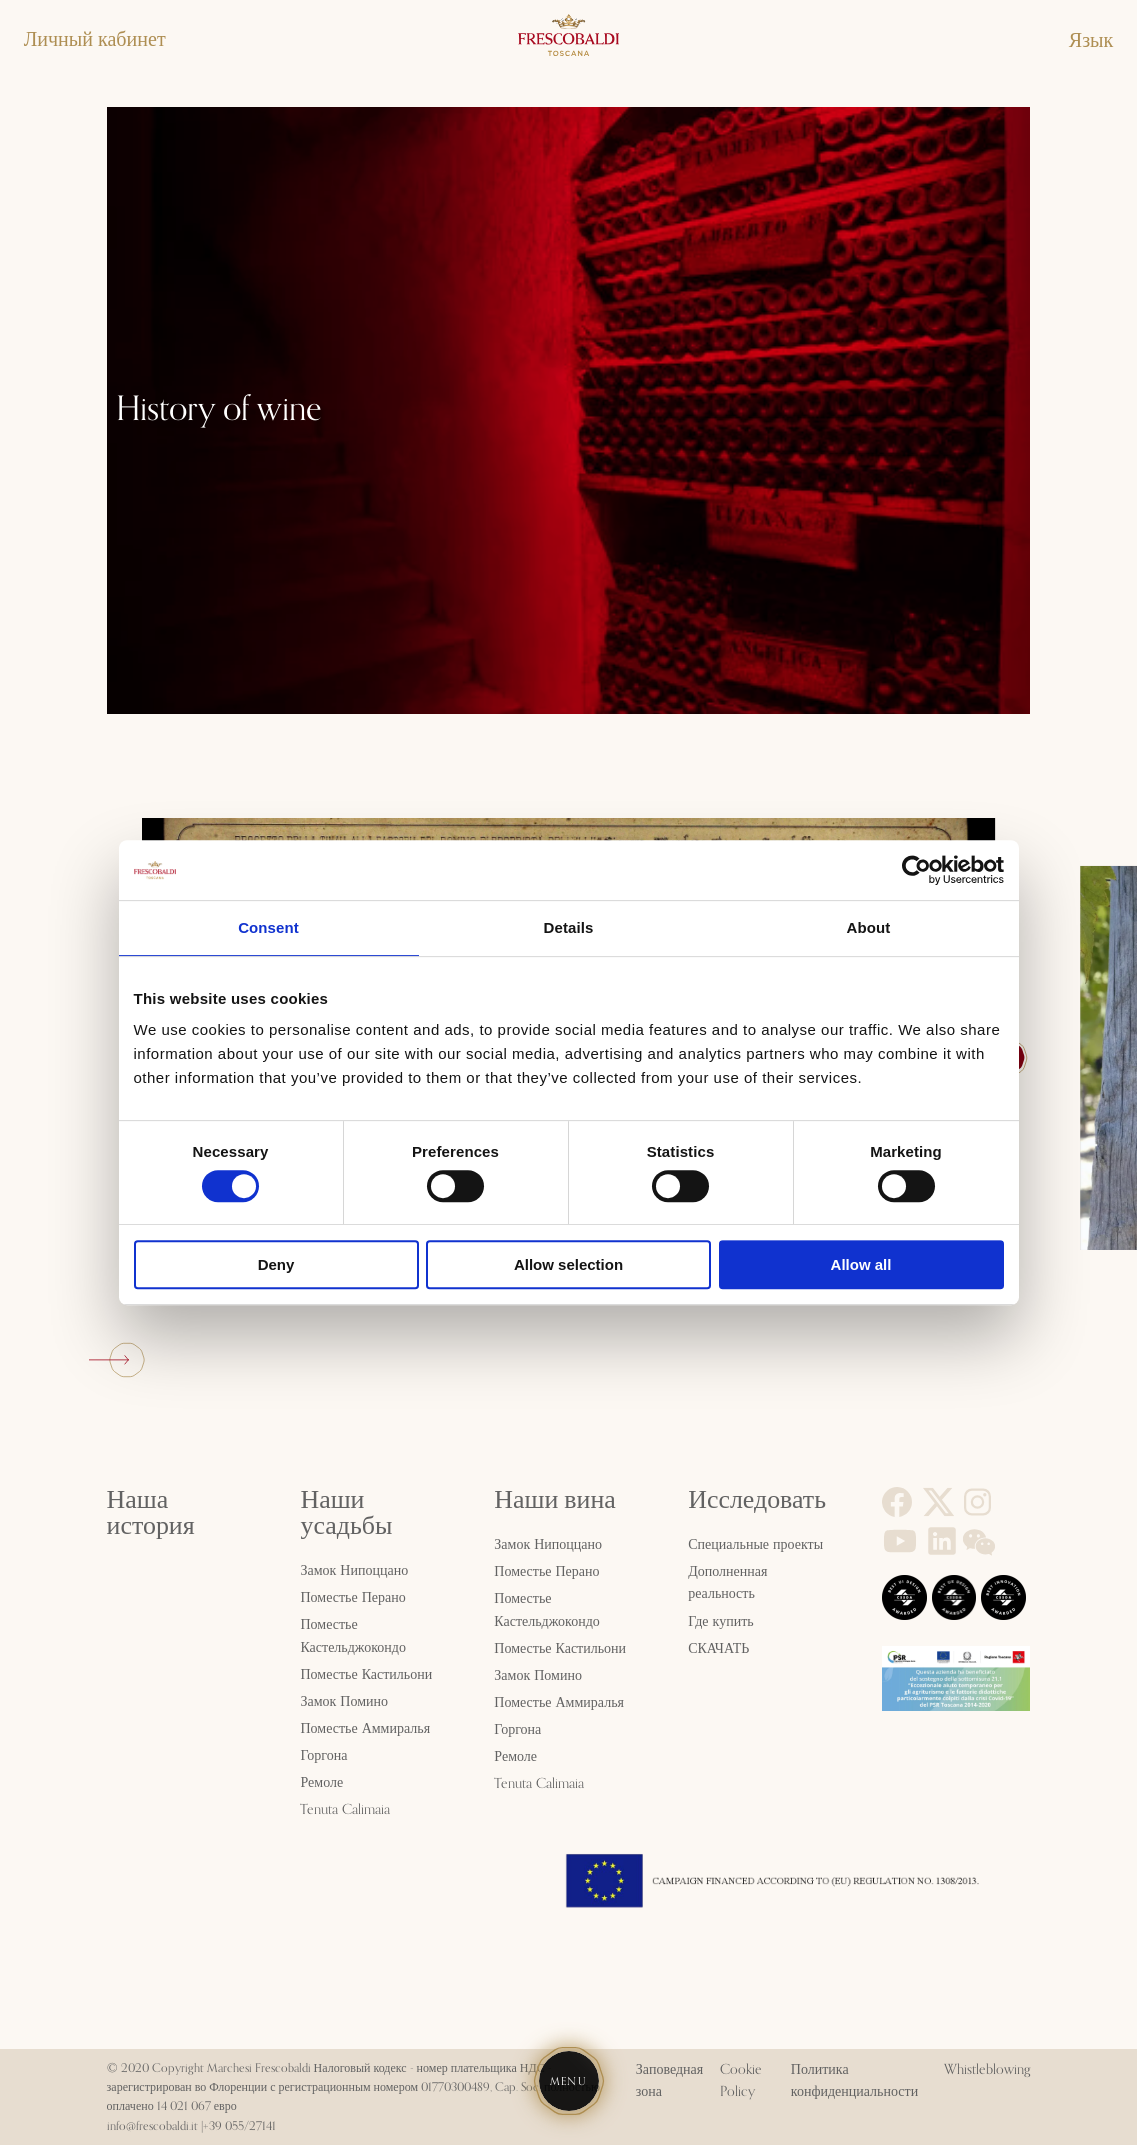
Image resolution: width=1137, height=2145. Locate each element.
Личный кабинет (95, 40)
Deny (276, 1264)
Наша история (151, 1513)
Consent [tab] (268, 927)
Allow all (861, 1264)
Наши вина (554, 1500)
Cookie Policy (741, 2081)
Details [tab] (569, 927)
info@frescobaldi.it (152, 2126)
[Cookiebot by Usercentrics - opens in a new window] (916, 870)
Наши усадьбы (346, 1513)
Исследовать (757, 1500)
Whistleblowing (987, 2070)
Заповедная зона (669, 2081)
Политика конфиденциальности (854, 2081)
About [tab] (869, 927)
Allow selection (568, 1264)
